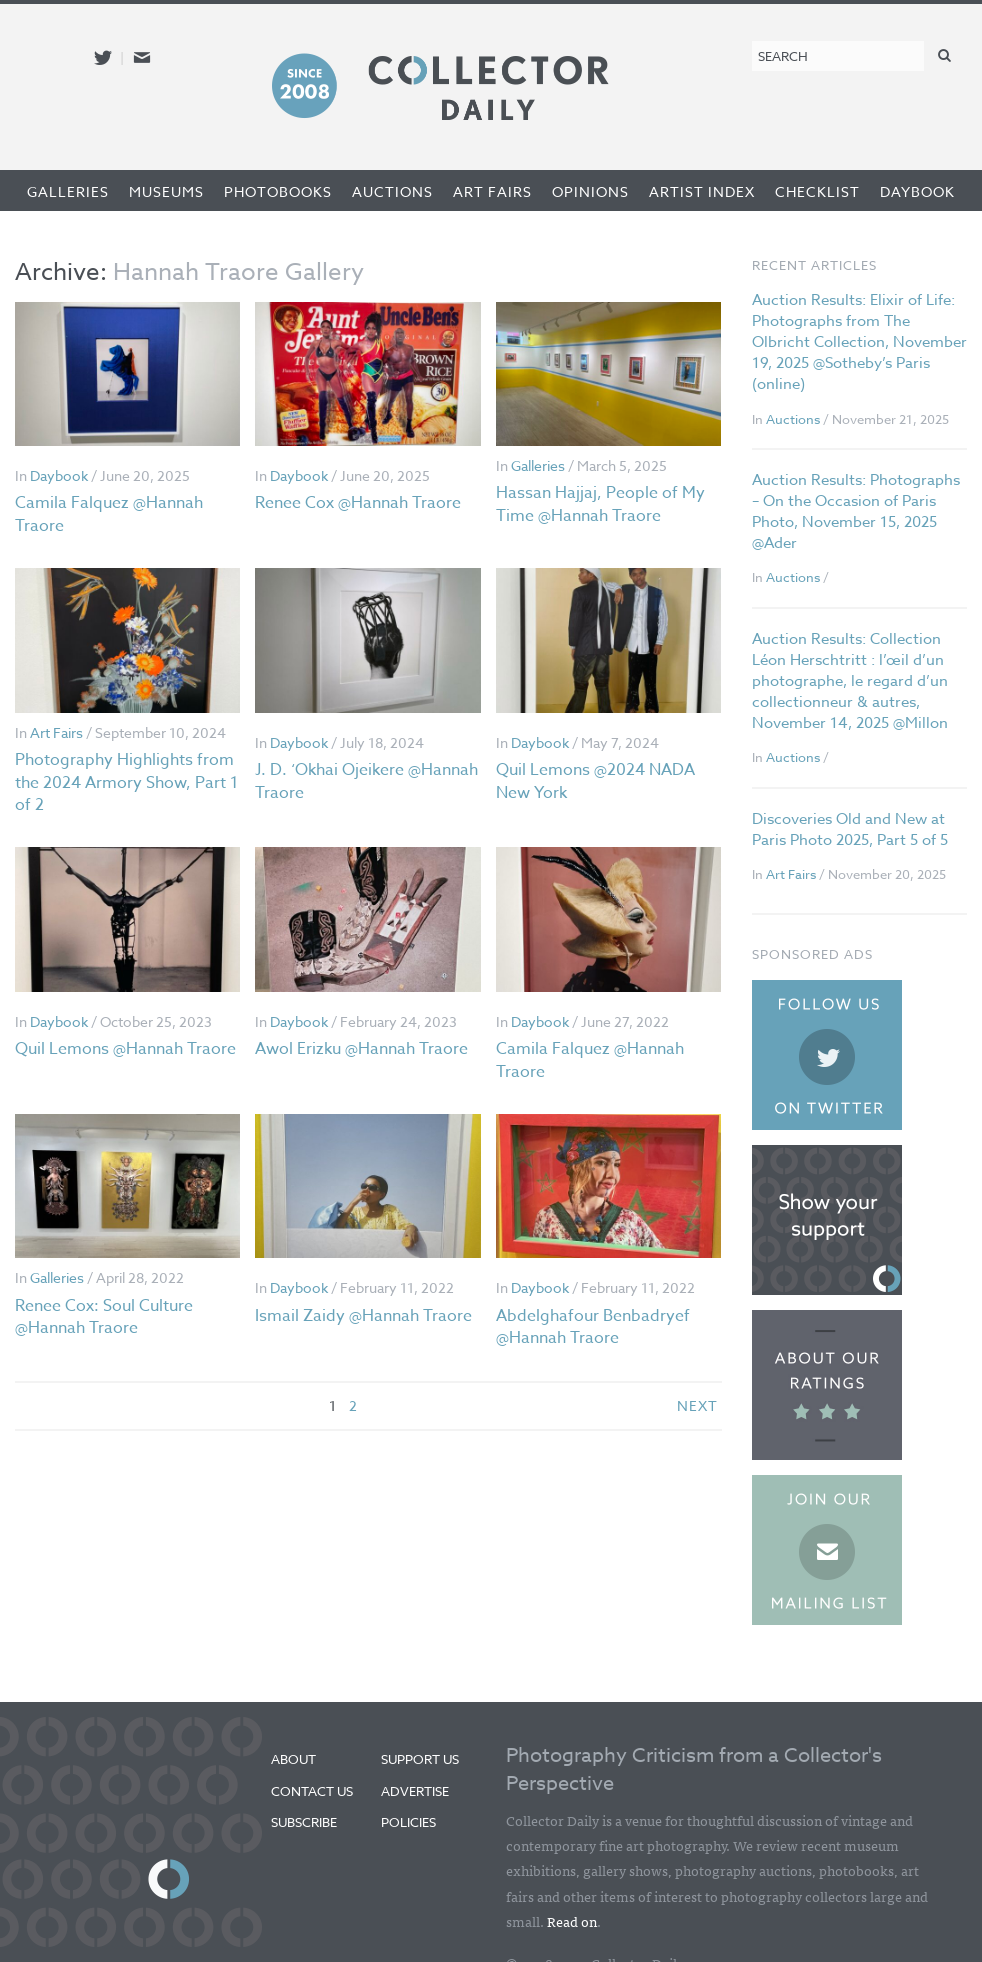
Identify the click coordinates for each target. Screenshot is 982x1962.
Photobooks (278, 191)
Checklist (817, 191)
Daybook (917, 191)
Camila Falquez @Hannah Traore (109, 514)
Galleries (68, 191)
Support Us (420, 1759)
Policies (408, 1822)
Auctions (392, 191)
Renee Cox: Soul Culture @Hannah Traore (104, 1317)
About (293, 1759)
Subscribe (304, 1822)
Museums (166, 191)
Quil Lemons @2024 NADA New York (595, 781)
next (697, 1405)
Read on (572, 1921)
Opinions (590, 191)
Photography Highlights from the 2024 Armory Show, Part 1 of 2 (126, 782)
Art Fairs (492, 191)
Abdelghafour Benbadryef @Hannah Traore (593, 1327)
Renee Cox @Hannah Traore (358, 503)
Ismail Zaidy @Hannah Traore (363, 1316)
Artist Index (702, 191)
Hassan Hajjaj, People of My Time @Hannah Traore (600, 504)
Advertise (415, 1791)
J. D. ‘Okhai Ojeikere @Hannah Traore (366, 781)
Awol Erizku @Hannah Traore (361, 1049)
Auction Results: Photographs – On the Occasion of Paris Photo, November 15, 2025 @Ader (856, 511)
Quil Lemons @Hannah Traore (125, 1049)
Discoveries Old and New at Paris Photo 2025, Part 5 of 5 (850, 829)
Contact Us (312, 1791)
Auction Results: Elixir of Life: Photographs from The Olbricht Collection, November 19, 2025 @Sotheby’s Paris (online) (859, 342)
